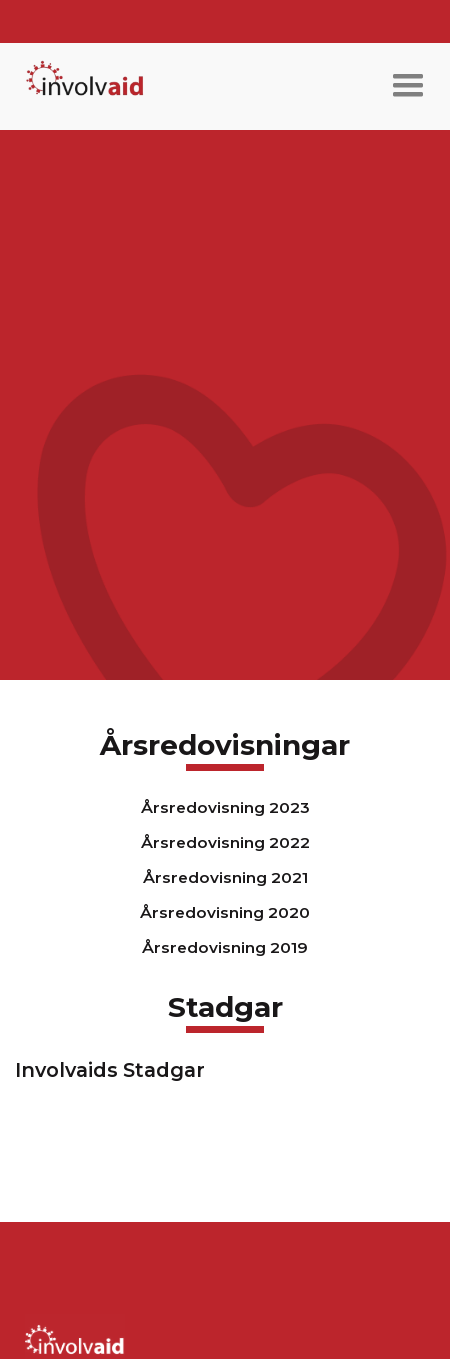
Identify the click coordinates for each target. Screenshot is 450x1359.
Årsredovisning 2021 (225, 877)
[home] (80, 86)
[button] (408, 86)
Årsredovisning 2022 (225, 842)
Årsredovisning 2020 (225, 912)
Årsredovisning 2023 (225, 807)
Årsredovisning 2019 (225, 947)
